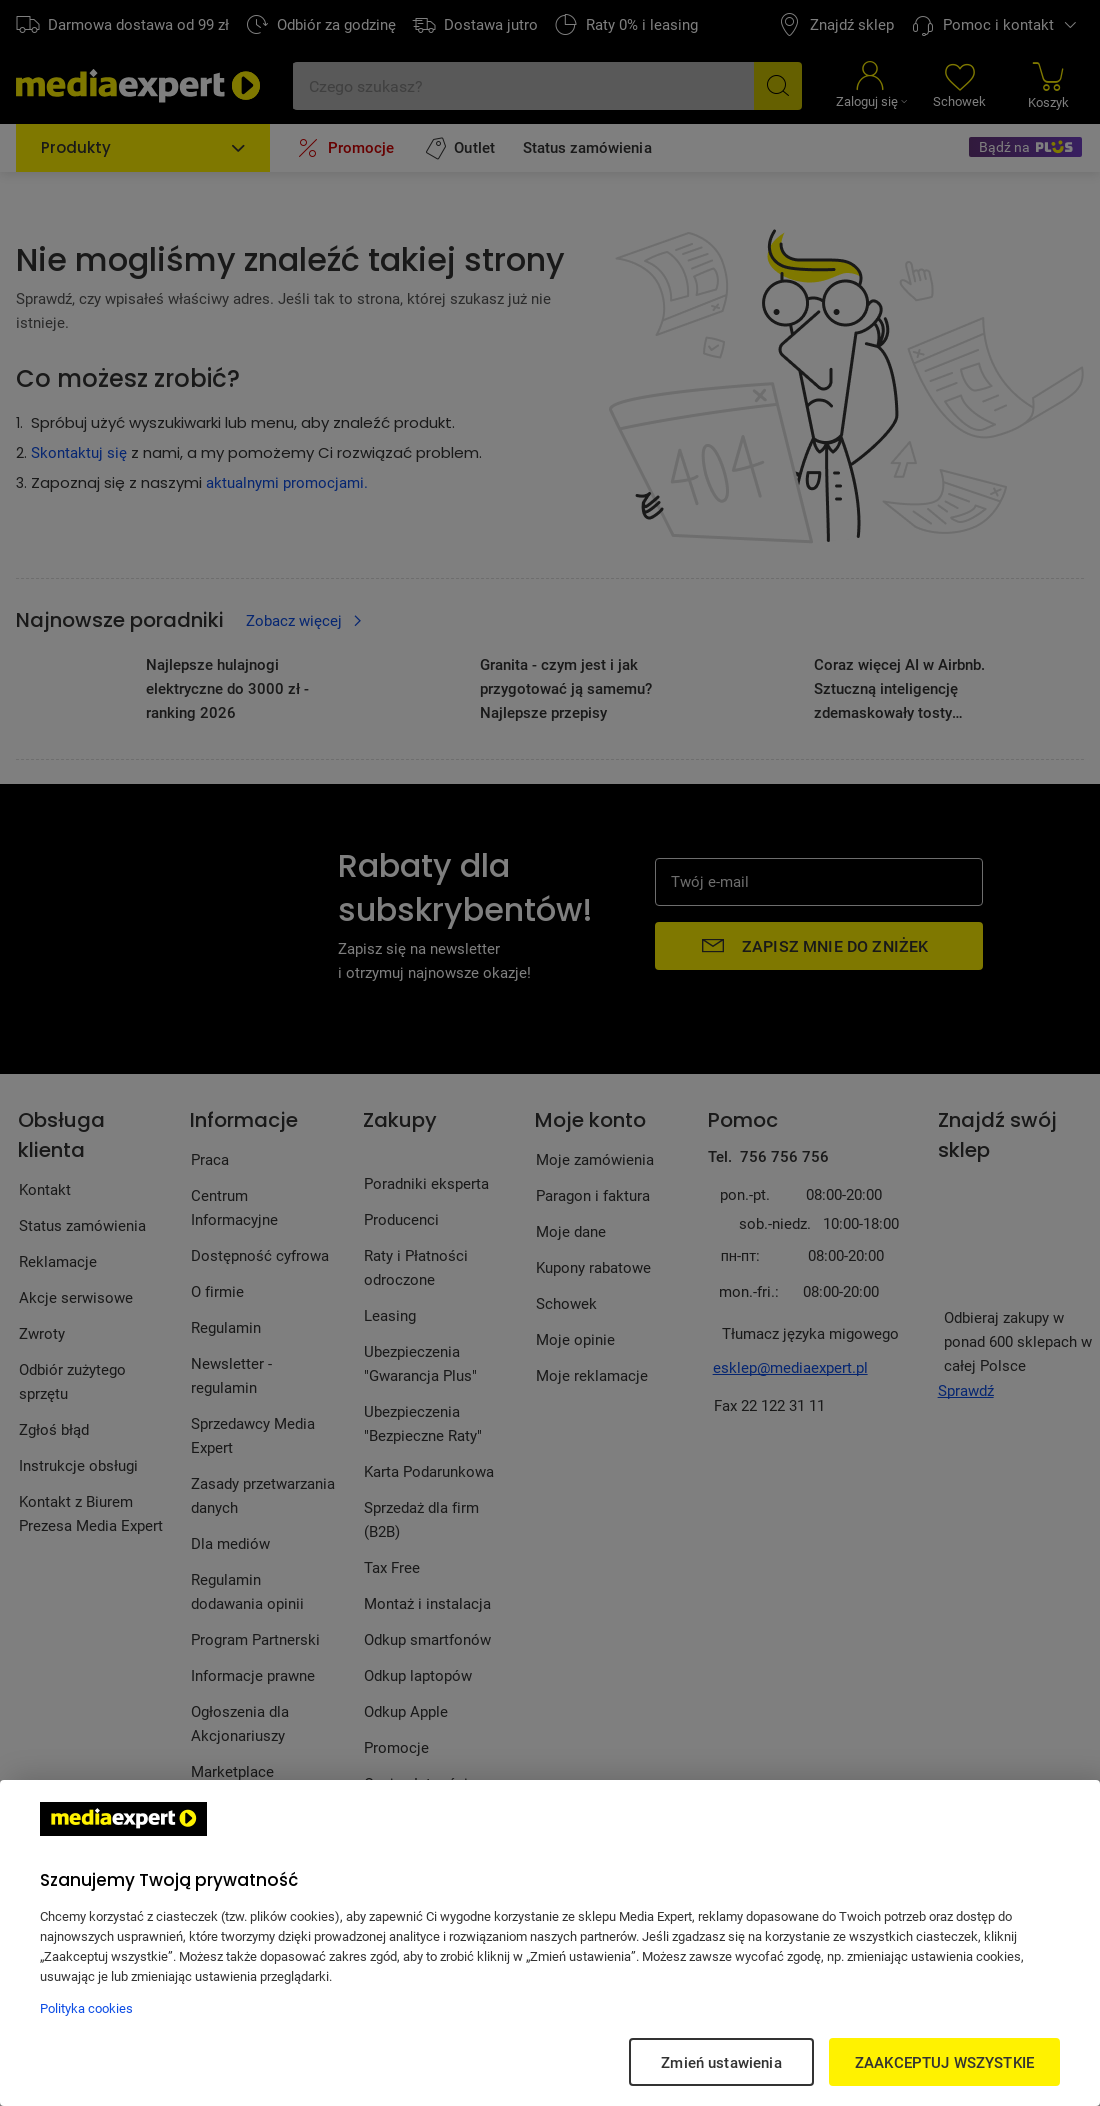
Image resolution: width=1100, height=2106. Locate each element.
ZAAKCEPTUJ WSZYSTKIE (944, 2062)
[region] (550, 1943)
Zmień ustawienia (721, 2062)
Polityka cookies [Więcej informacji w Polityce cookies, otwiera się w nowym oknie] (86, 2008)
